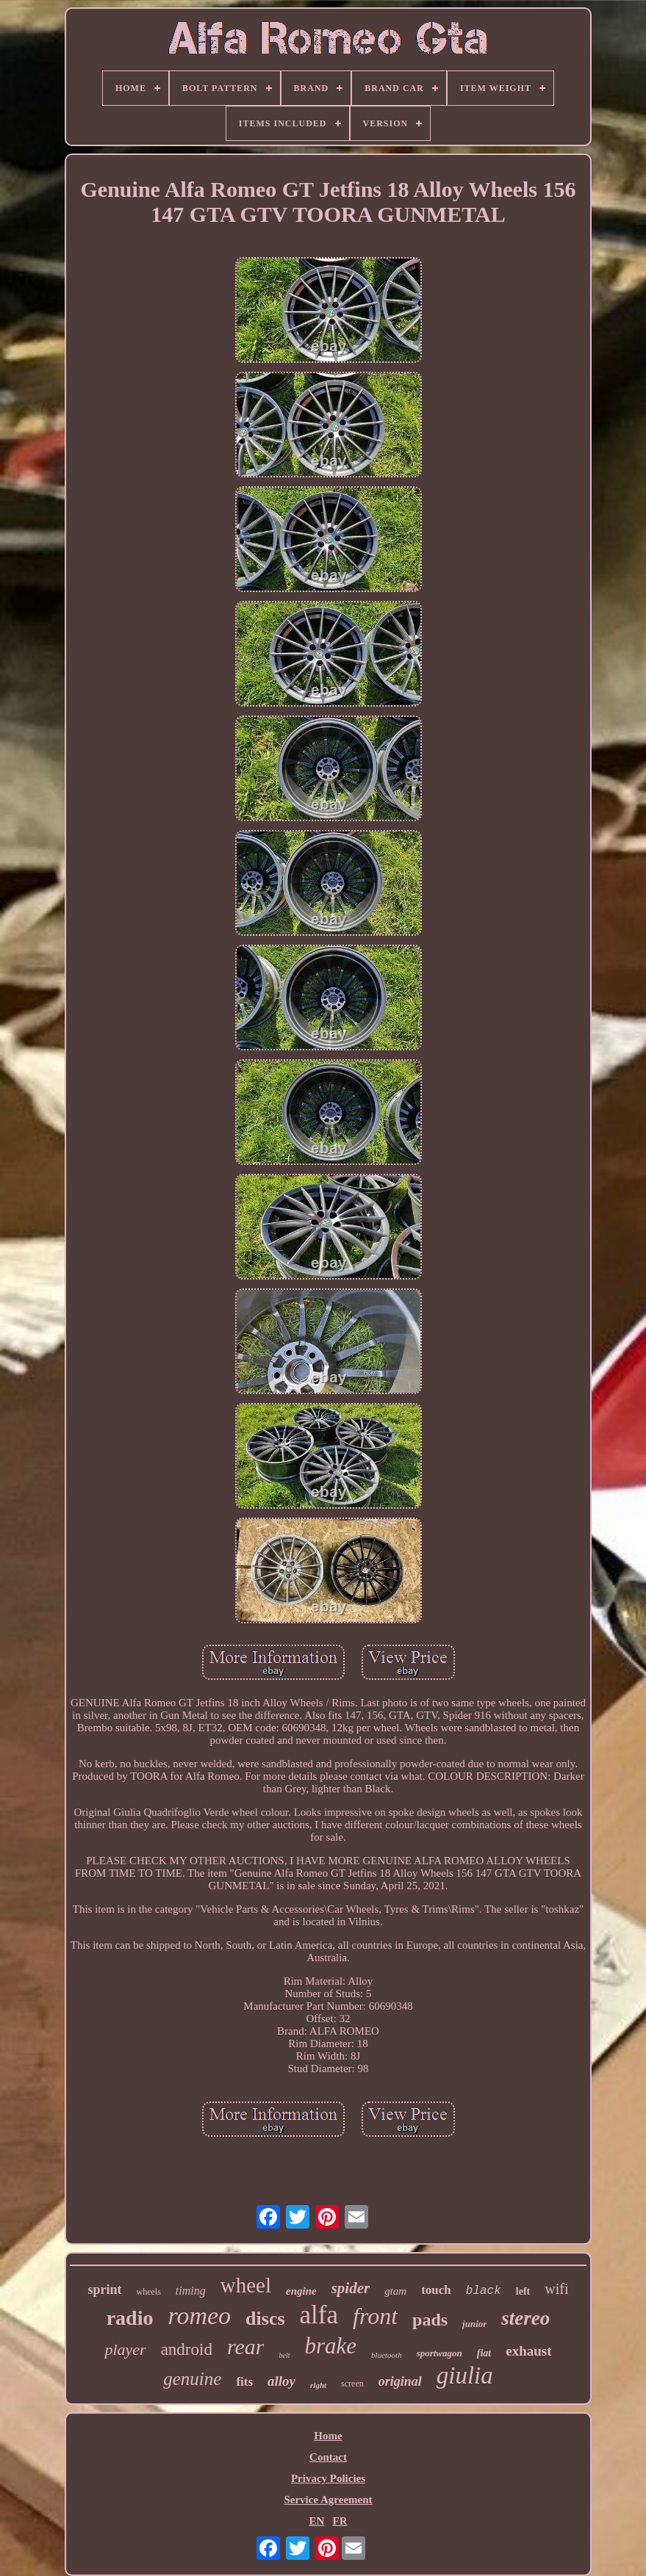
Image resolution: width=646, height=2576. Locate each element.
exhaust (528, 2351)
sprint (105, 2289)
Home (328, 2436)
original (400, 2381)
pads (430, 2319)
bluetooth (386, 2354)
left (523, 2291)
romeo (199, 2315)
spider (350, 2288)
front (375, 2316)
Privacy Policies (328, 2478)
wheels (149, 2292)
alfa (319, 2315)
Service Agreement (328, 2499)
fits (244, 2382)
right (318, 2385)
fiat (484, 2353)
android (186, 2349)
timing (191, 2290)
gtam (395, 2291)
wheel (245, 2285)
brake (330, 2346)
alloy (281, 2381)
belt (284, 2355)
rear (246, 2346)
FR (340, 2521)
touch (436, 2290)
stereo (525, 2318)
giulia (465, 2375)
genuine (192, 2379)
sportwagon (439, 2353)
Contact (328, 2457)
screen (352, 2383)
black (483, 2291)
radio (130, 2317)
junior (474, 2323)
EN (316, 2521)
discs (264, 2318)
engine (301, 2291)
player (125, 2349)
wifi (556, 2289)
